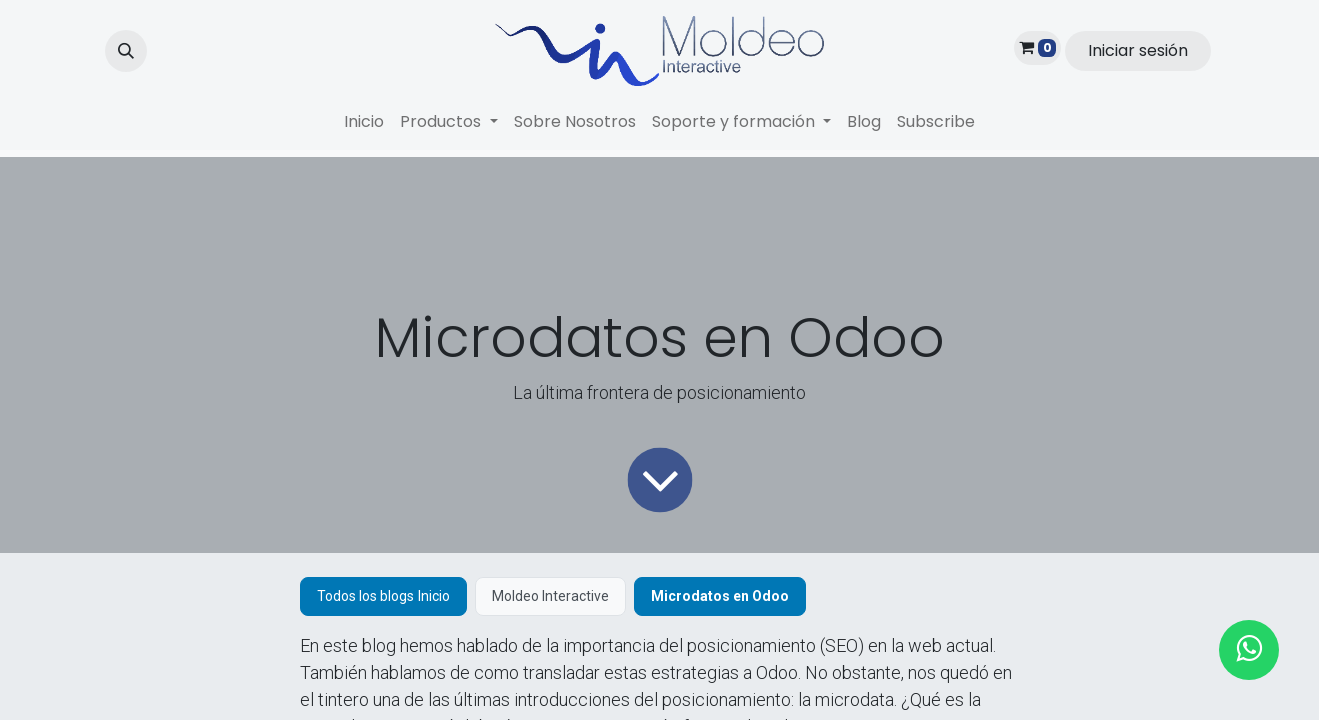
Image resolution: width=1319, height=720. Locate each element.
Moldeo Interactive (550, 596)
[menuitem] (364, 122)
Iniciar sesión (1138, 50)
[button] (126, 51)
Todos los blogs (365, 596)
